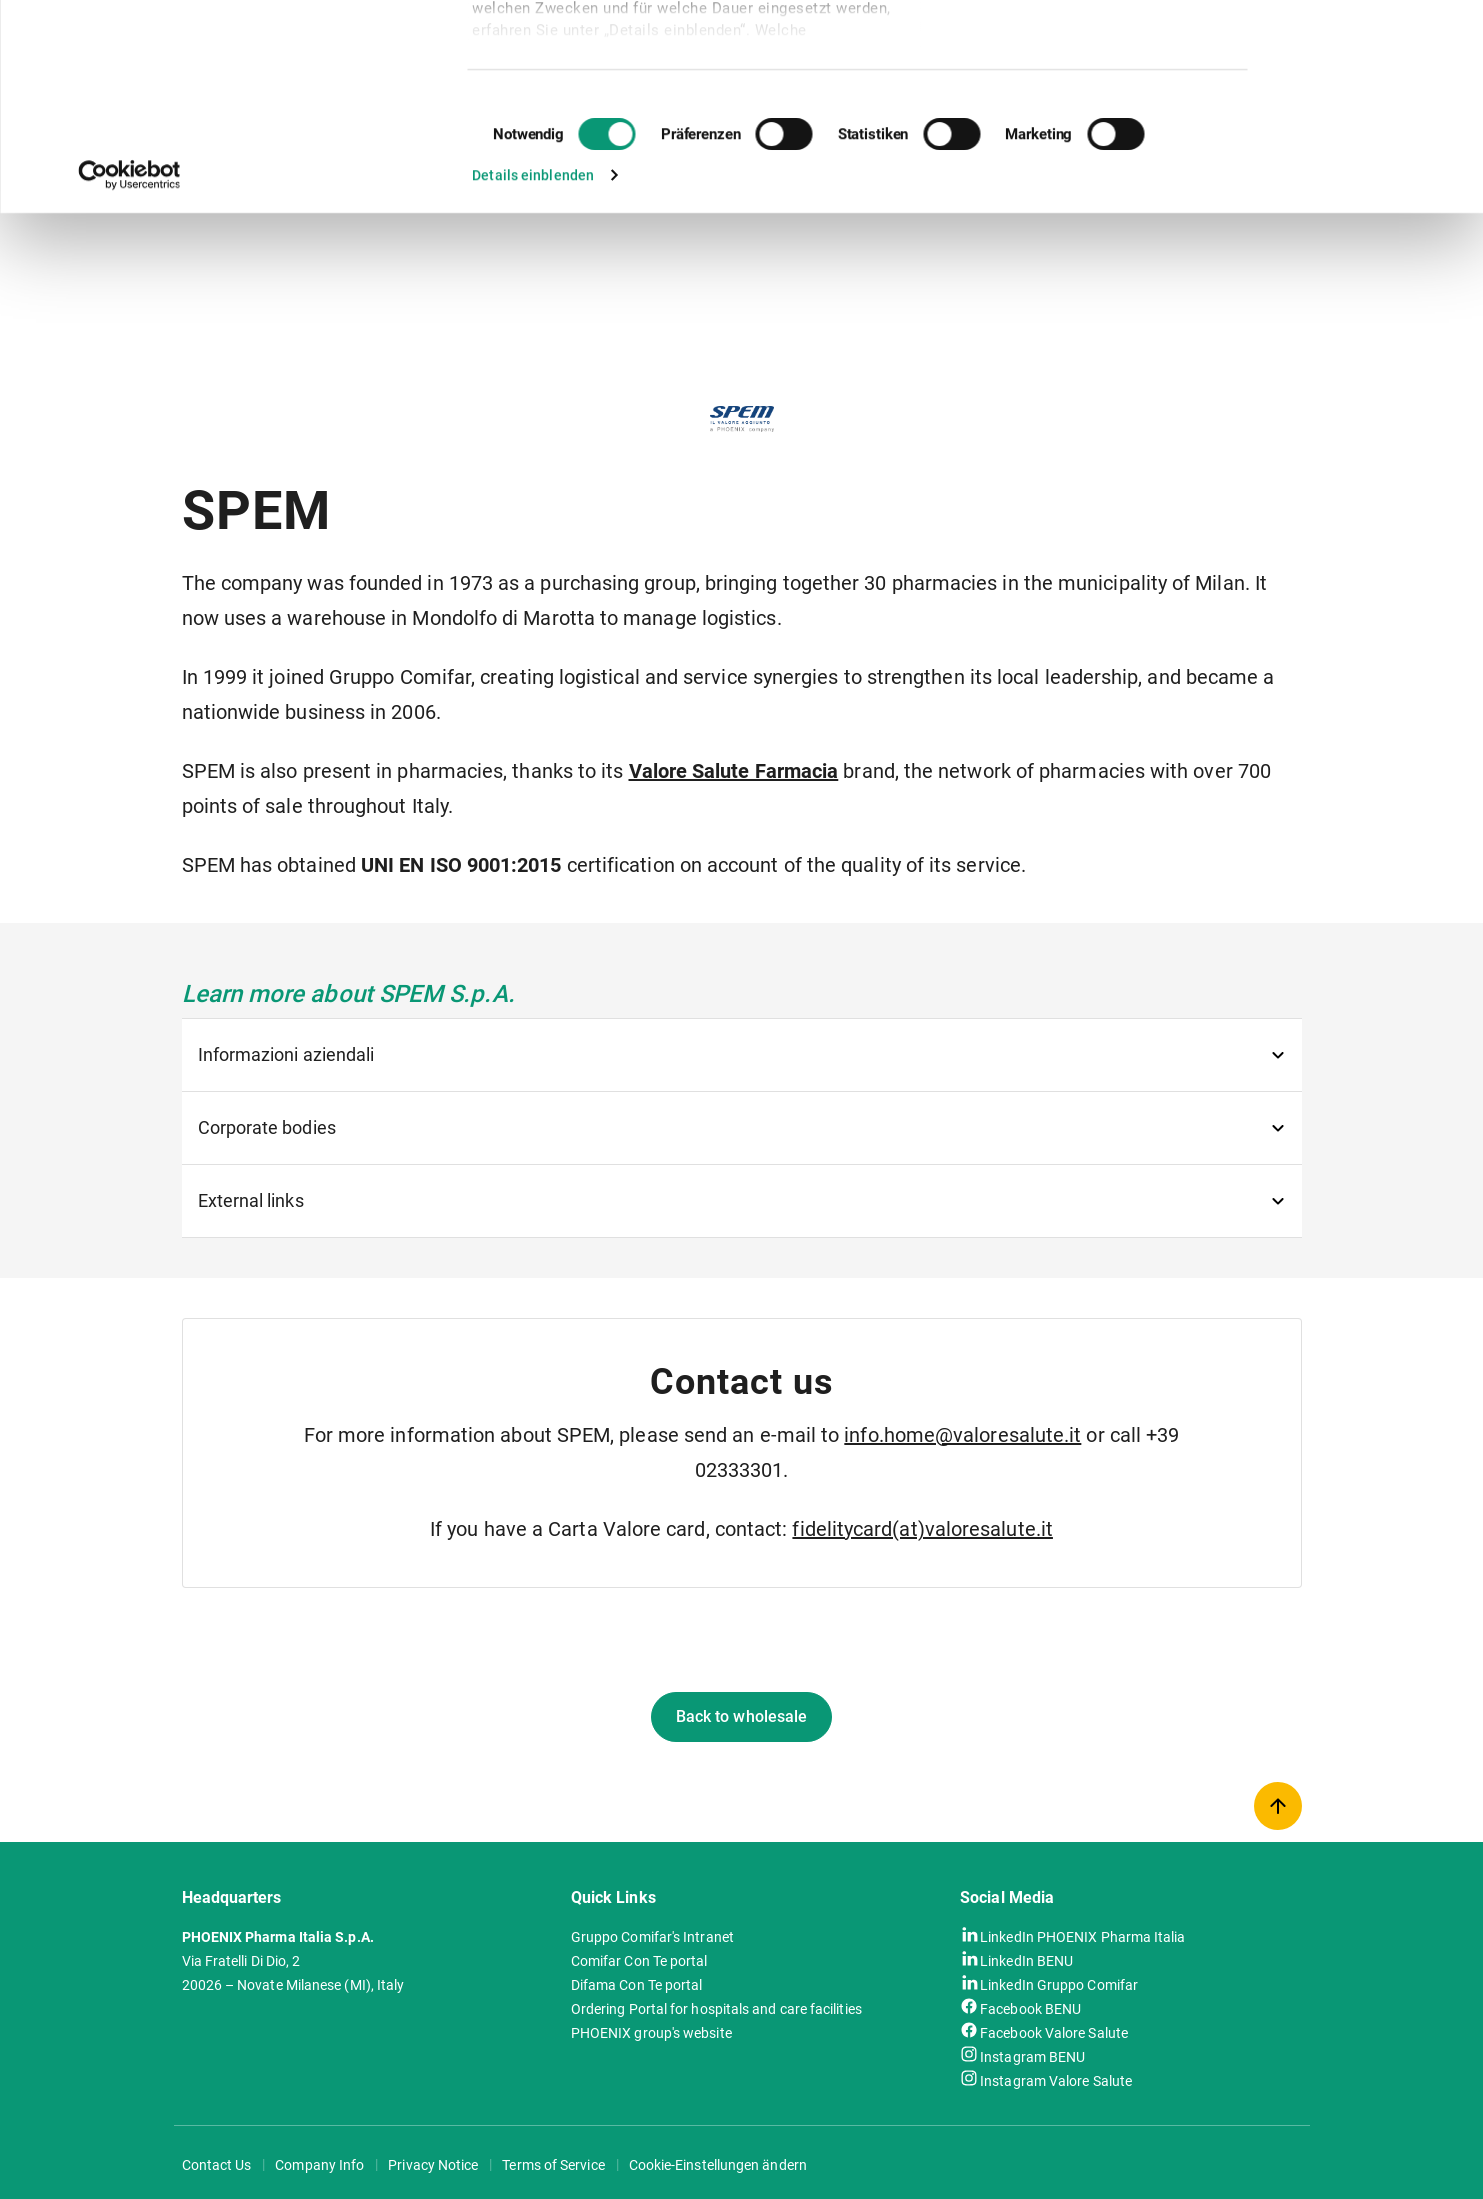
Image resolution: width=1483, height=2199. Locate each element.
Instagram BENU (1032, 2056)
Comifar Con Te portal (639, 1961)
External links (251, 1200)
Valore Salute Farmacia (734, 771)
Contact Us (217, 2165)
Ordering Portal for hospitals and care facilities (716, 2009)
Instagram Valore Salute (1056, 2080)
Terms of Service (553, 2165)
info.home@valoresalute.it (962, 1435)
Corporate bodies (267, 1127)
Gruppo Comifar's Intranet (652, 1937)
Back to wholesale (741, 1716)
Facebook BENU (1030, 2008)
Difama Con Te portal (637, 1985)
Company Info (319, 2165)
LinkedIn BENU (1026, 1960)
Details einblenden (533, 368)
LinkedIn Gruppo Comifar (1059, 1984)
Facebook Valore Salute (1054, 2032)
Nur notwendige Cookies (1360, 105)
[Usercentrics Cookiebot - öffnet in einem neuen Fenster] (129, 368)
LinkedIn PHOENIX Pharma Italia (1082, 1936)
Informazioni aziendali (286, 1054)
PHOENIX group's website (651, 2033)
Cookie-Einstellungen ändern (718, 2165)
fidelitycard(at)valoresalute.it (922, 1529)
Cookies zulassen (1357, 48)
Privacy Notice (433, 2165)
